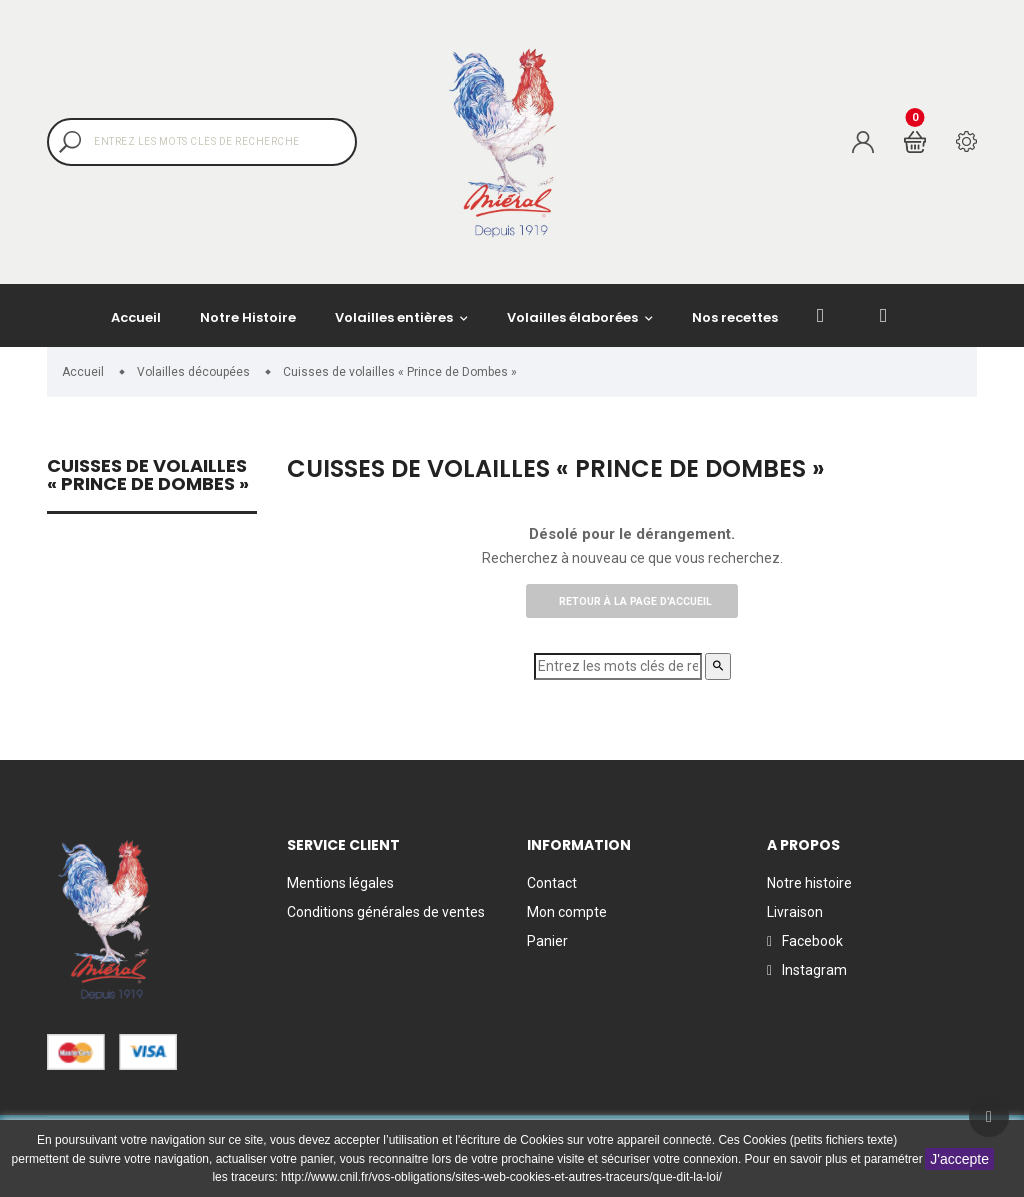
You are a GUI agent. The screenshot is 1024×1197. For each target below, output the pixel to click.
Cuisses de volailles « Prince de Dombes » (148, 476)
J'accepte (959, 1159)
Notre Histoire (248, 317)
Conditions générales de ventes (386, 912)
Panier (547, 941)
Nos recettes (735, 317)
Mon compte (567, 912)
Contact (552, 883)
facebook (854, 316)
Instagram (921, 316)
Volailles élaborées (574, 317)
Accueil (136, 317)
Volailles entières (395, 317)
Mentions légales (340, 883)
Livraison (795, 912)
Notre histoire (809, 883)
